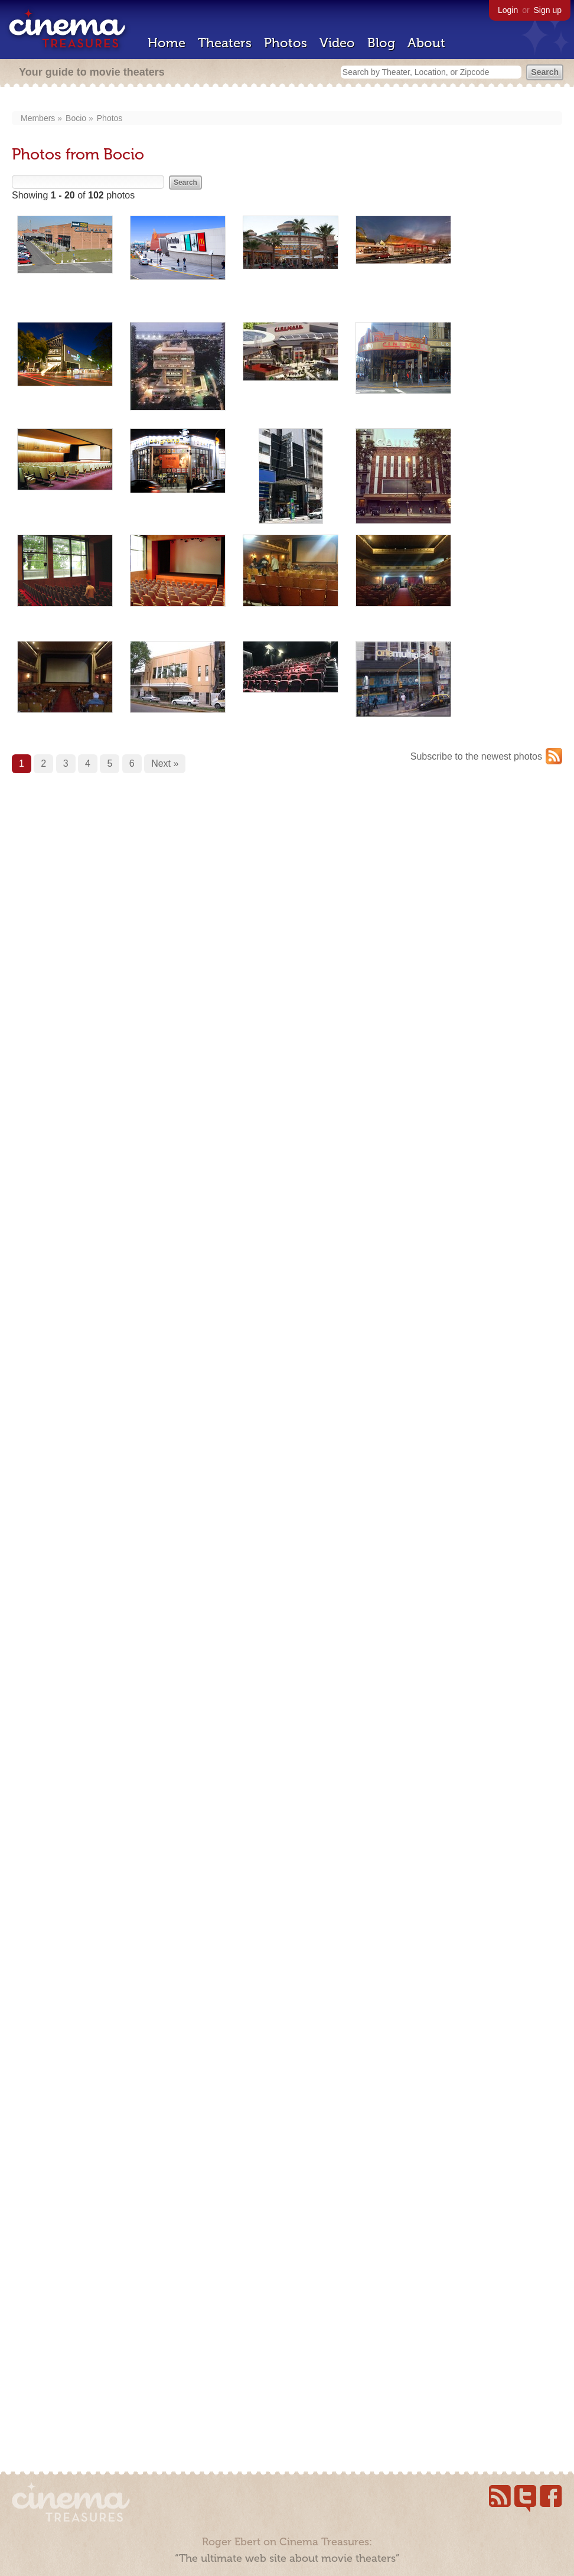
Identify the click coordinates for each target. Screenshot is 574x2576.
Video (337, 43)
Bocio (76, 118)
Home (166, 43)
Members (38, 118)
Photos (285, 43)
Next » (164, 763)
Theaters (225, 43)
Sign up (548, 10)
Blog (381, 43)
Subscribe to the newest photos (476, 756)
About (426, 43)
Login (508, 10)
